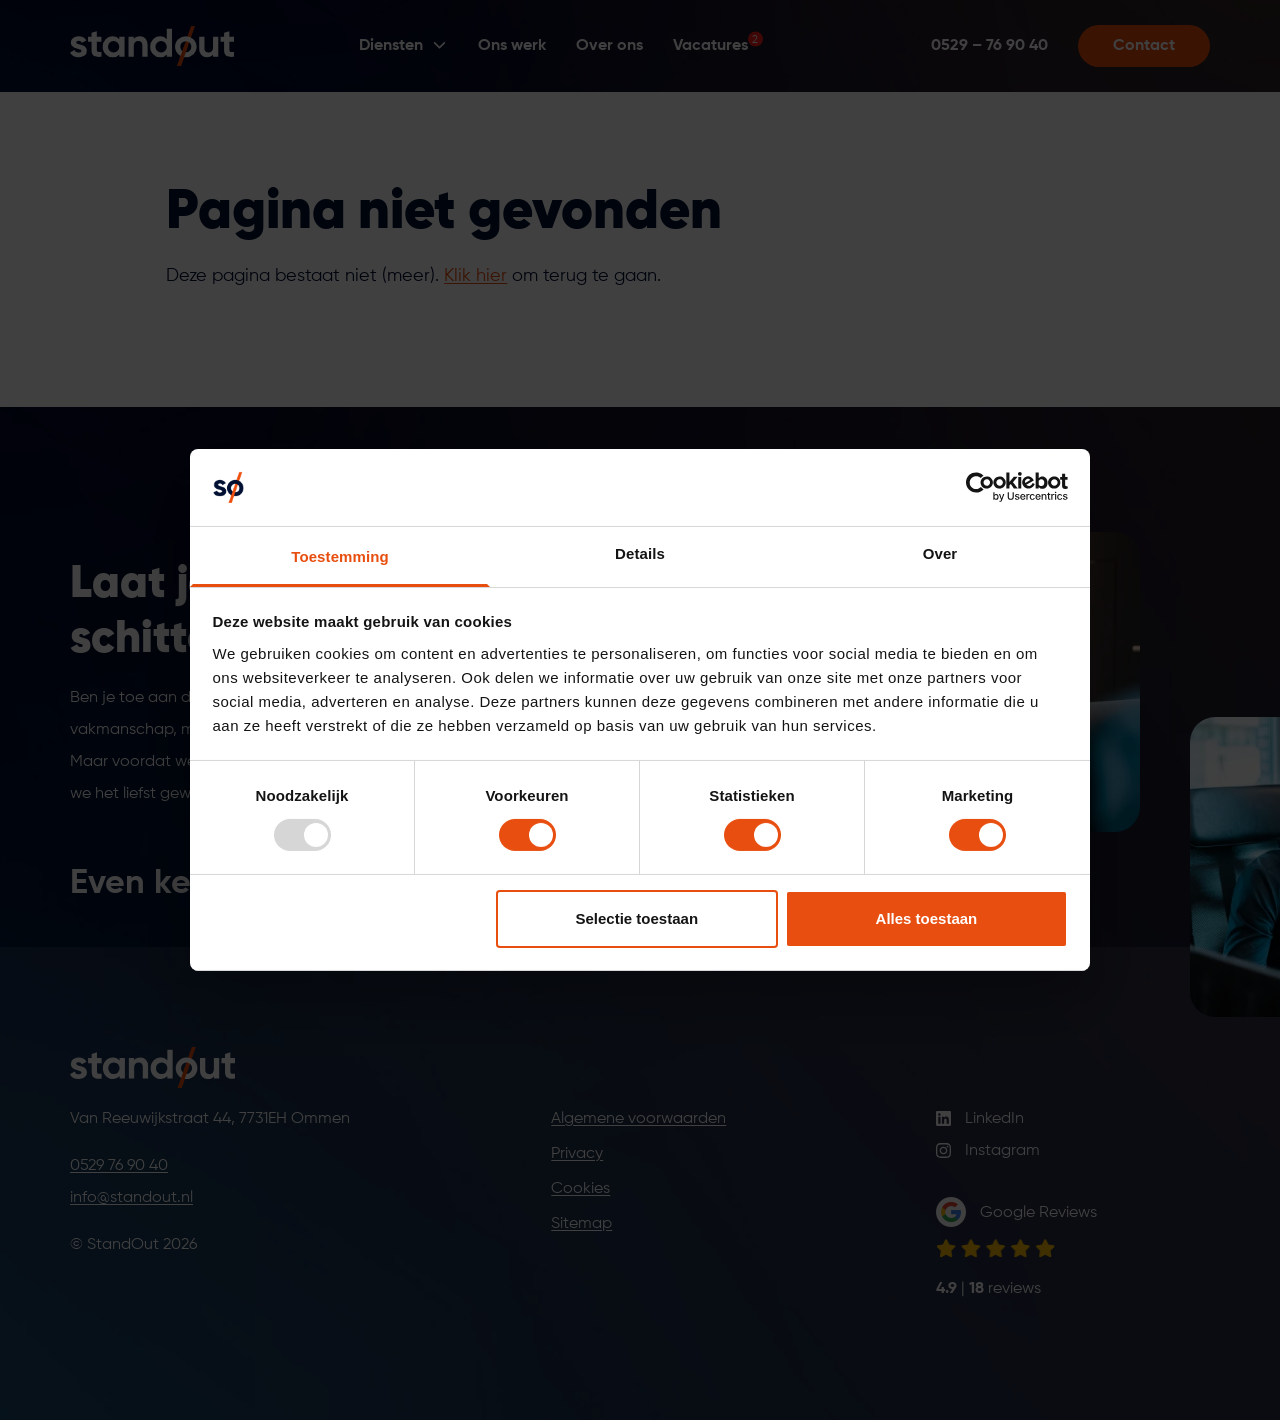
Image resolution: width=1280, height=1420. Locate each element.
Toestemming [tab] (340, 556)
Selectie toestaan (637, 918)
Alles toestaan (927, 918)
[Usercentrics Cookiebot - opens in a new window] (980, 487)
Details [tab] (640, 553)
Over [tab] (940, 553)
